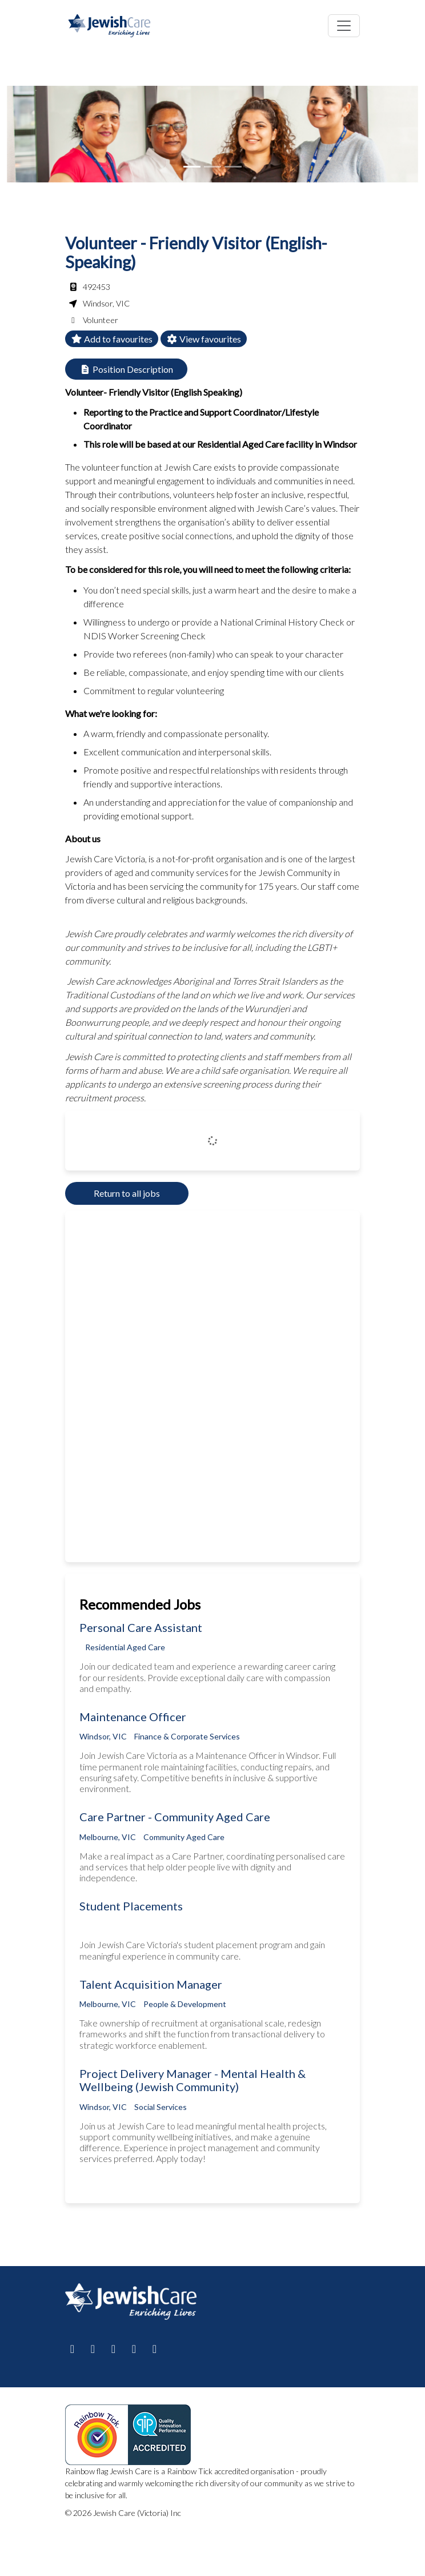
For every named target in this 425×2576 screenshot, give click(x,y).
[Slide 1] (212, 166)
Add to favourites (112, 338)
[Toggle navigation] (344, 25)
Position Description (126, 369)
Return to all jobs (127, 1193)
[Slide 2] (233, 166)
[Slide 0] (192, 166)
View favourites (203, 338)
